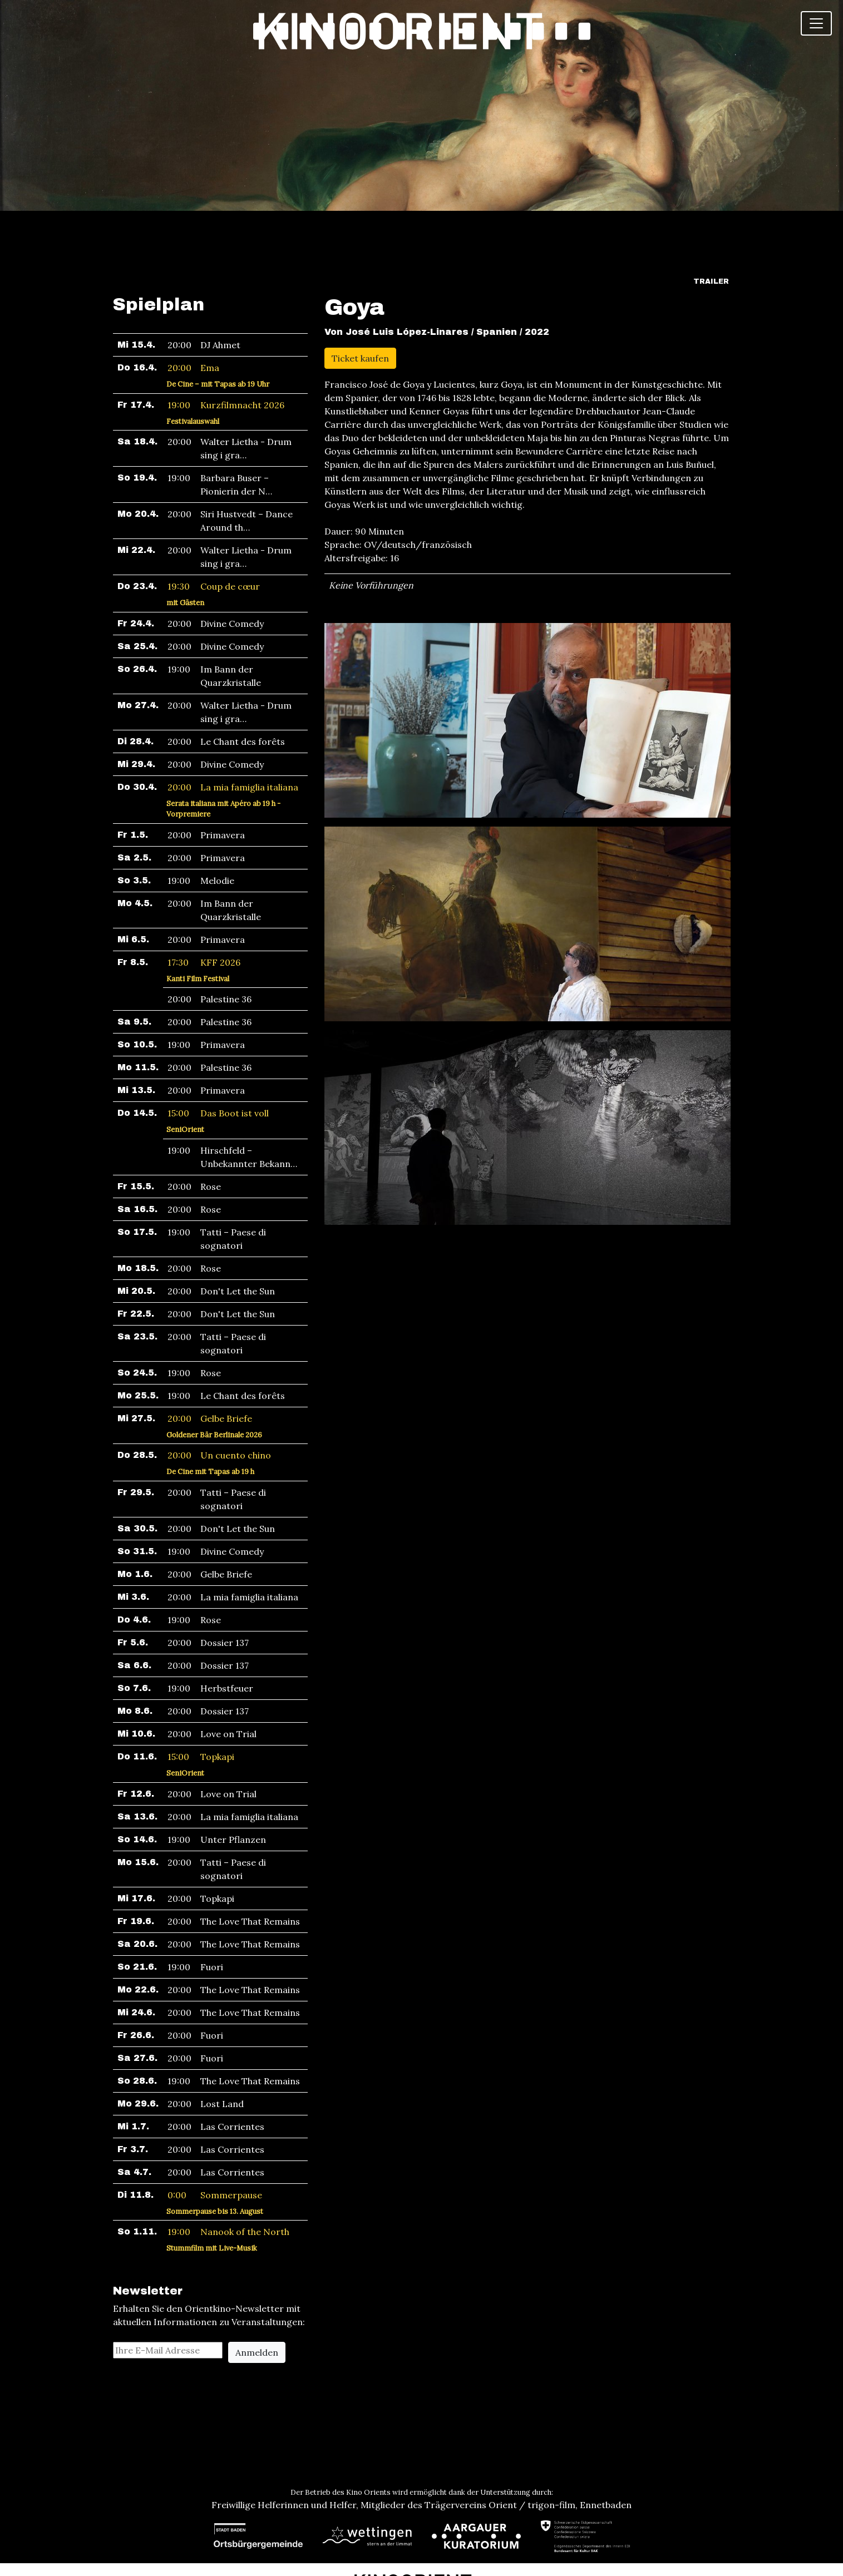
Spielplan (158, 239)
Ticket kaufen (360, 293)
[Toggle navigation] (816, 23)
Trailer (711, 216)
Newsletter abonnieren (421, 2554)
